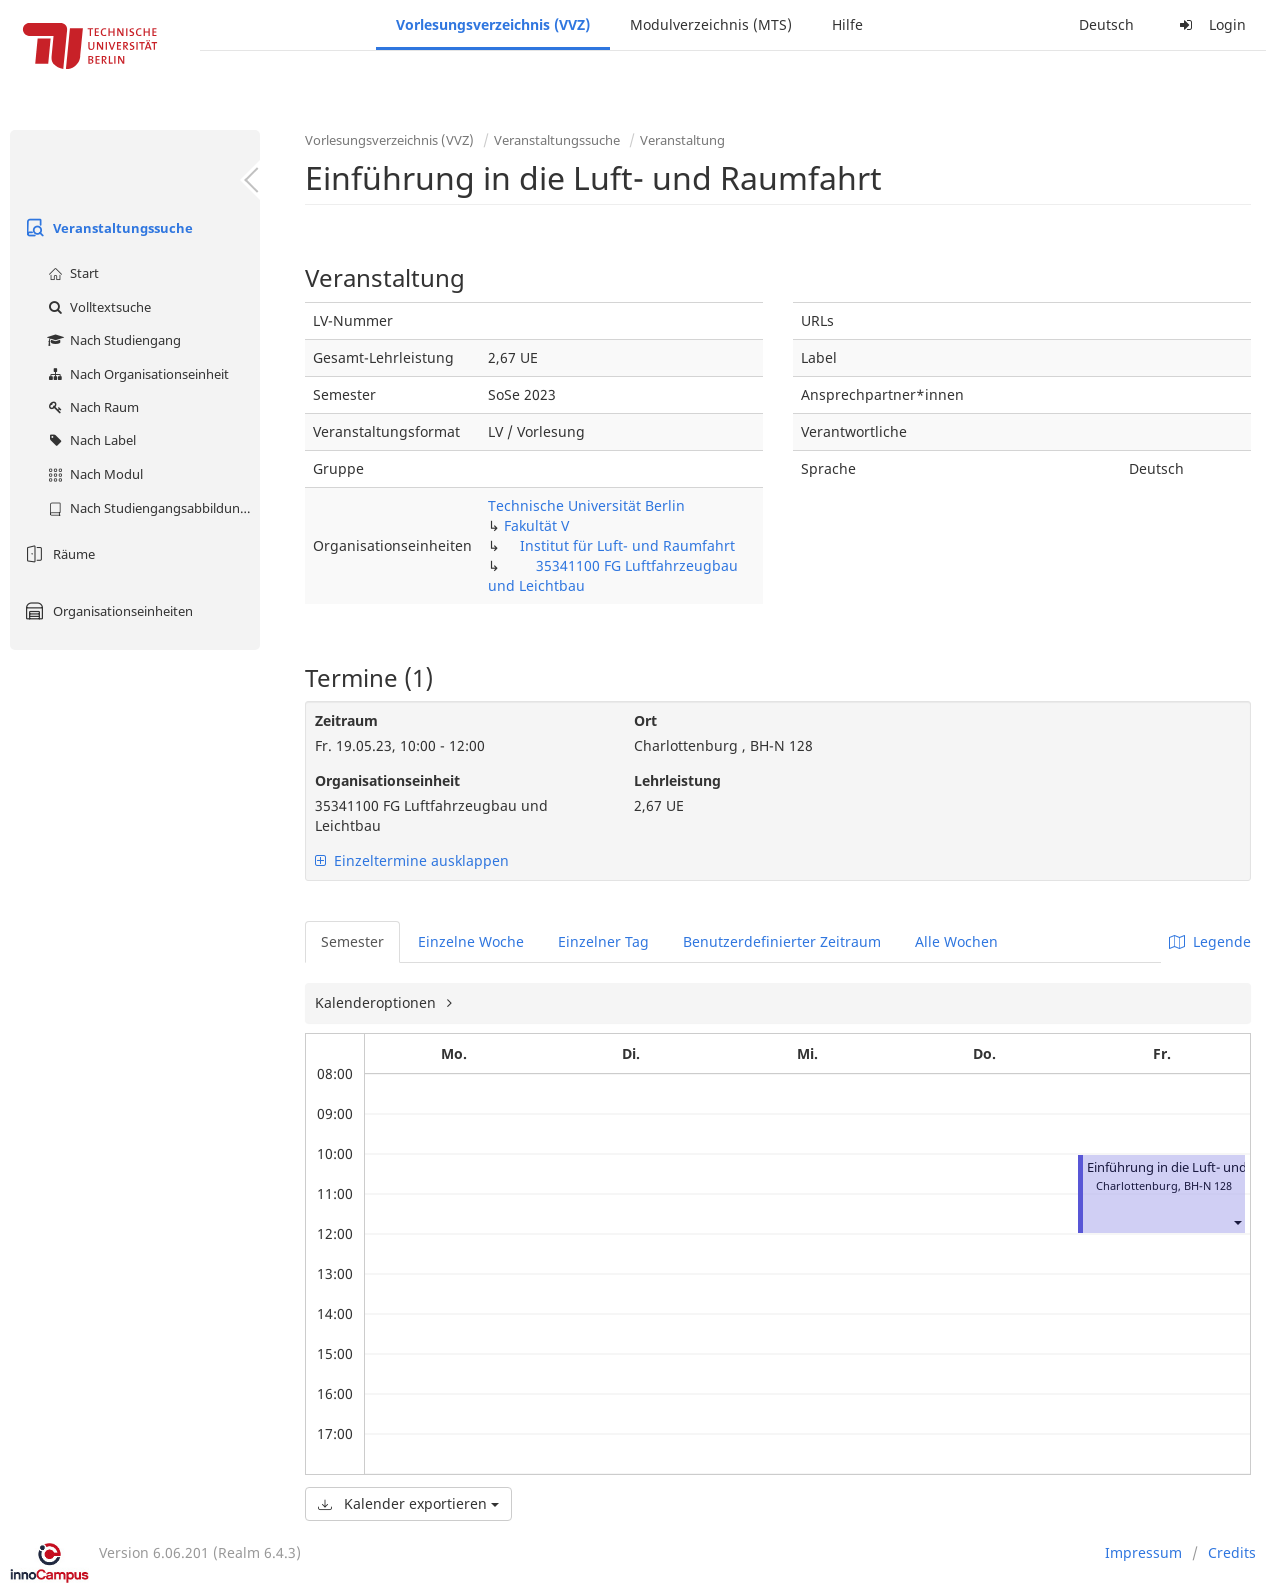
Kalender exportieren (408, 1503)
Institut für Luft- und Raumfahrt (627, 545)
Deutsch (1106, 24)
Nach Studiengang (112, 340)
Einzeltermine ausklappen (412, 860)
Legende (1210, 941)
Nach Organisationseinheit (136, 374)
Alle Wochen (956, 941)
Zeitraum (346, 720)
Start (71, 273)
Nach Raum (91, 407)
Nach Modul (93, 474)
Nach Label (89, 440)
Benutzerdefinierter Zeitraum (782, 941)
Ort (645, 720)
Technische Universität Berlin (586, 505)
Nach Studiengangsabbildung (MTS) (151, 508)
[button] (1237, 1221)
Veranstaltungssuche (106, 228)
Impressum (1143, 1552)
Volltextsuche (97, 307)
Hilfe (847, 24)
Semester (352, 941)
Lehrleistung (677, 780)
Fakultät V (536, 525)
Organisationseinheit (387, 780)
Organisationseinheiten (106, 611)
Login (1210, 24)
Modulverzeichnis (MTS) (711, 24)
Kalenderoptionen (377, 1002)
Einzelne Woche (471, 941)
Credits (1232, 1552)
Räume (57, 554)
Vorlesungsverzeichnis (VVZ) (493, 24)
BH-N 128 (1208, 1185)
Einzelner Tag (603, 941)
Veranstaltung (682, 140)
